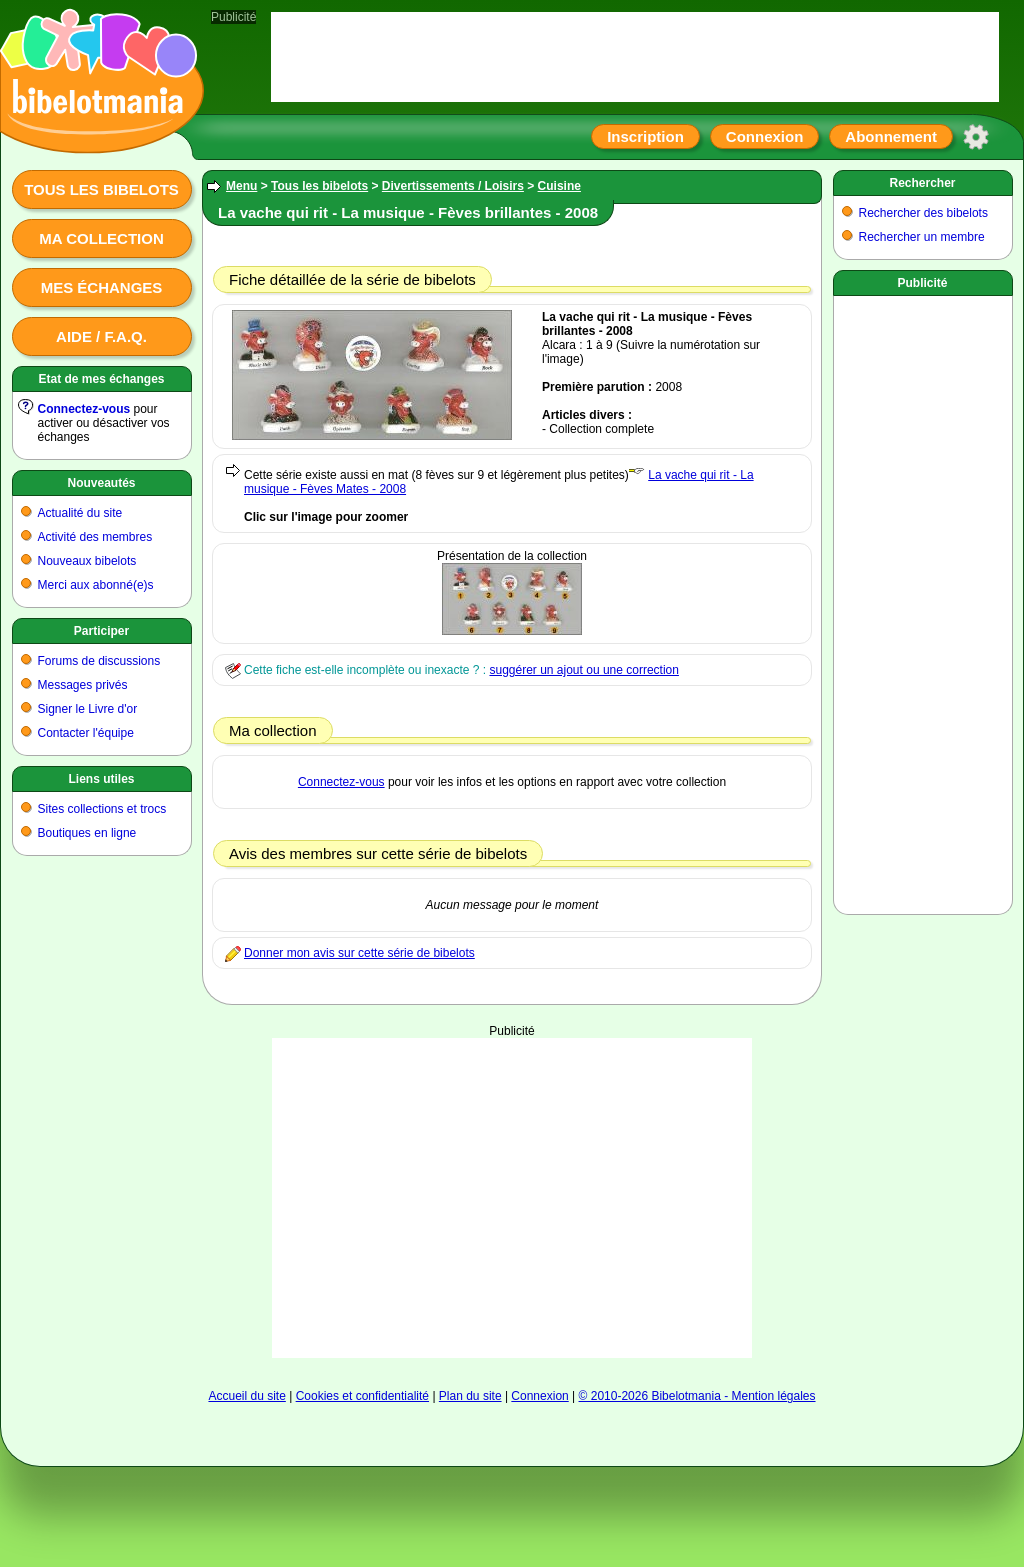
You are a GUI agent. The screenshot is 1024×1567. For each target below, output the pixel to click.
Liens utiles (101, 779)
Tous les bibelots (101, 189)
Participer (101, 631)
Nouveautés (101, 483)
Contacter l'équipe (86, 733)
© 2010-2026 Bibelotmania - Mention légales (697, 1396)
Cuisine (559, 186)
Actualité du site (80, 513)
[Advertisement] (923, 601)
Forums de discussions (99, 661)
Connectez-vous (84, 409)
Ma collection (101, 238)
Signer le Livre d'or (88, 709)
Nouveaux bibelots (87, 561)
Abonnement (891, 136)
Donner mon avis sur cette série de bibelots (359, 953)
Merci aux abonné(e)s (96, 585)
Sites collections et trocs (102, 809)
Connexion (765, 136)
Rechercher (922, 183)
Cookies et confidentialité (362, 1396)
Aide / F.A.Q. (101, 336)
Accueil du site (246, 1396)
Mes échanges (102, 287)
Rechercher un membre (922, 237)
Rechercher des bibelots (923, 213)
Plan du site (470, 1396)
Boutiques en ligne (87, 833)
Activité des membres (95, 537)
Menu (241, 186)
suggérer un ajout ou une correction (583, 670)
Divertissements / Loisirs (453, 186)
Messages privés (83, 685)
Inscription (645, 136)
